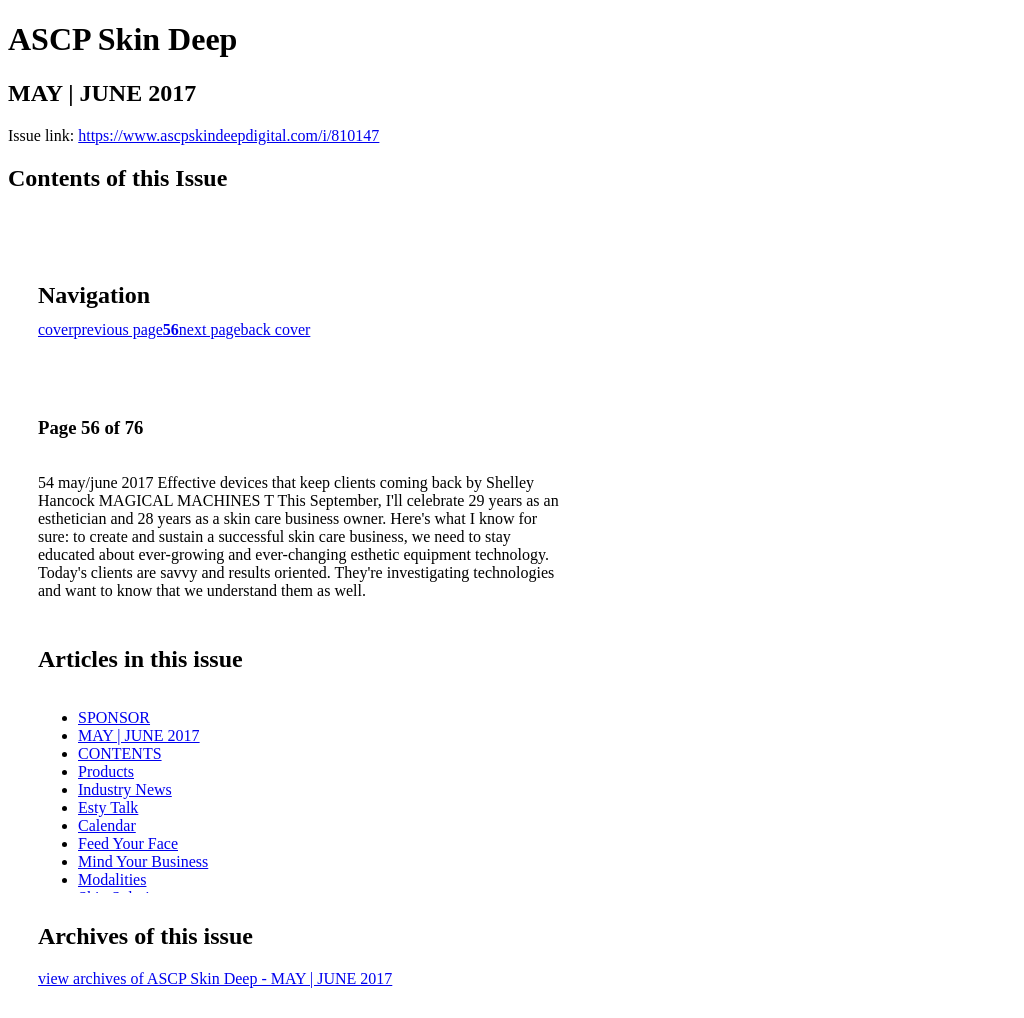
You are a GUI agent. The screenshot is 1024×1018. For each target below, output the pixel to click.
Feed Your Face (128, 843)
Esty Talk (108, 807)
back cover (276, 329)
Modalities (112, 879)
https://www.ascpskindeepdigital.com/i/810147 (228, 135)
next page (210, 329)
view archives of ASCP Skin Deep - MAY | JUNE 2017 (215, 978)
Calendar (107, 825)
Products (106, 771)
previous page (118, 329)
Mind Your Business (143, 861)
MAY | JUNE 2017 (139, 735)
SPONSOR (114, 717)
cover (56, 329)
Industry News (125, 789)
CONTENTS (120, 753)
